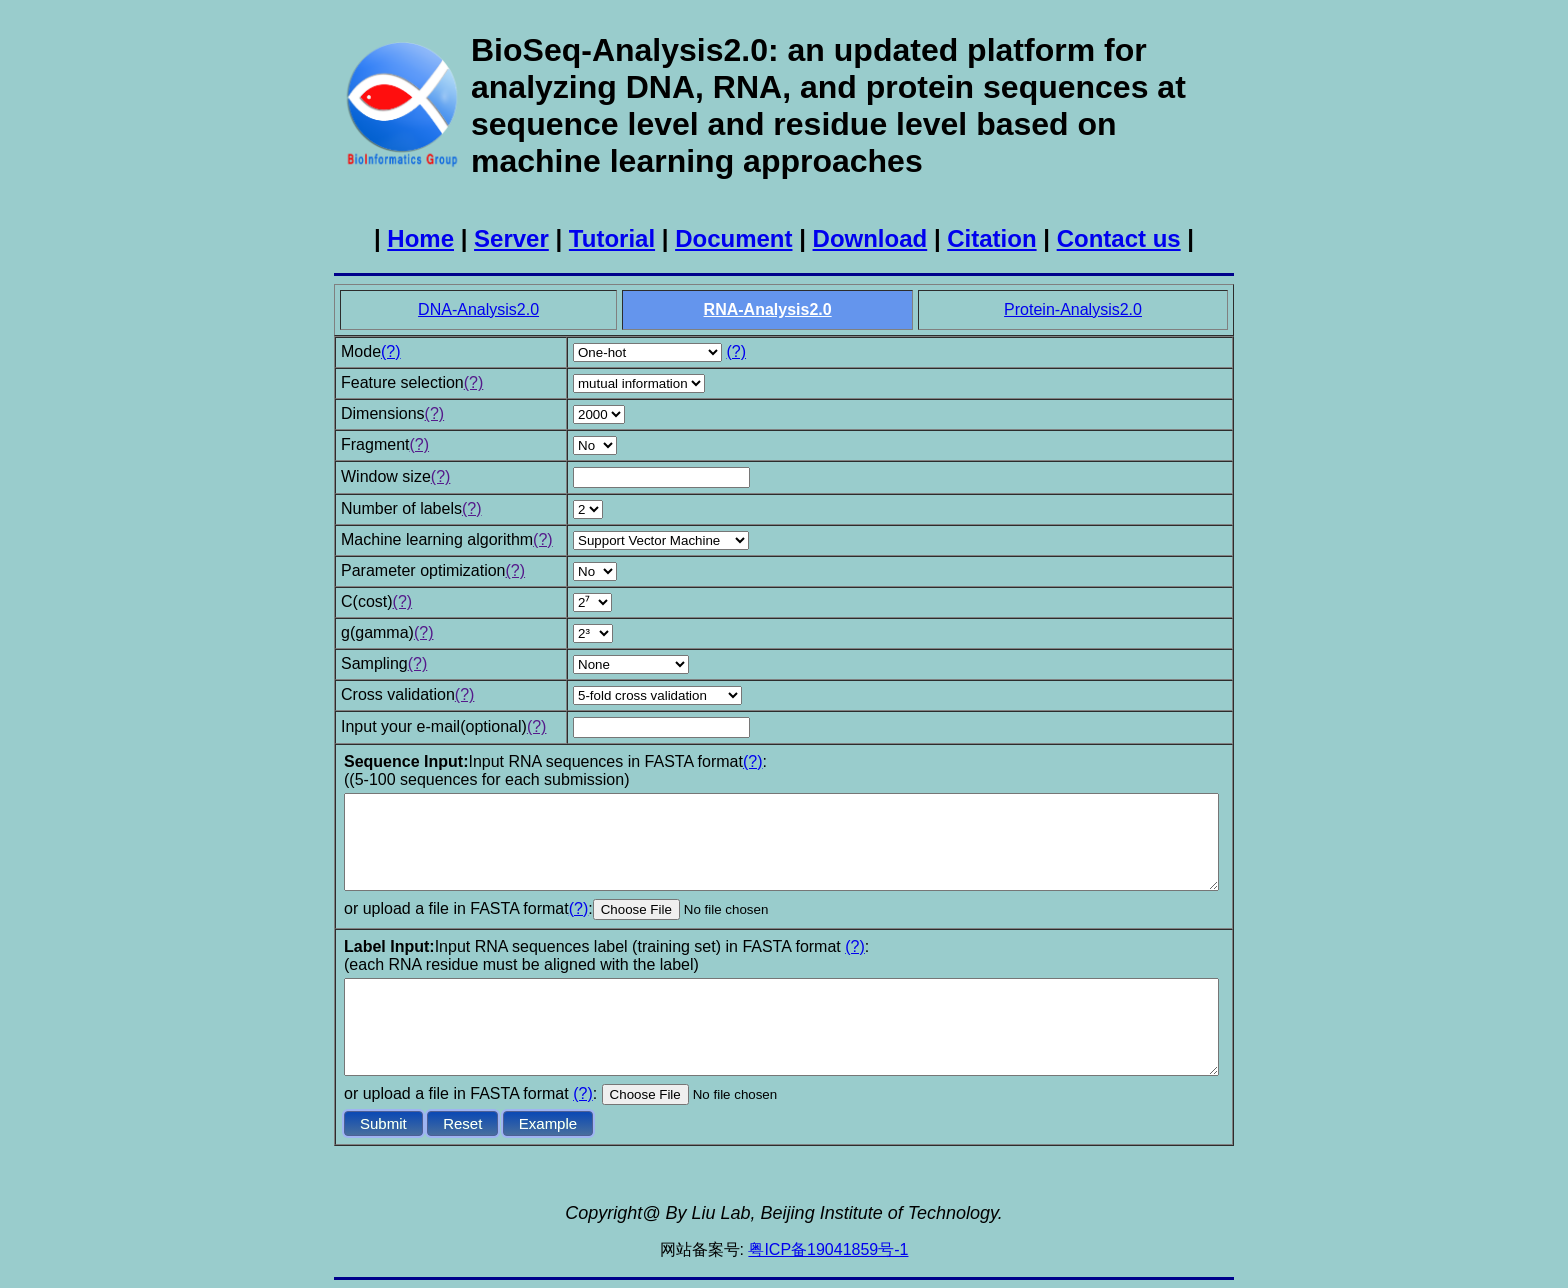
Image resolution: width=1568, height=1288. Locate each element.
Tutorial (612, 238)
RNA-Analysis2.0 (768, 309)
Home (420, 238)
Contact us (1119, 238)
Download (870, 238)
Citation (991, 238)
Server (511, 238)
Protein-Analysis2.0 (1073, 309)
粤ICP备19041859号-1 (828, 1249)
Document (733, 238)
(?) (391, 351)
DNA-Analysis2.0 (478, 309)
